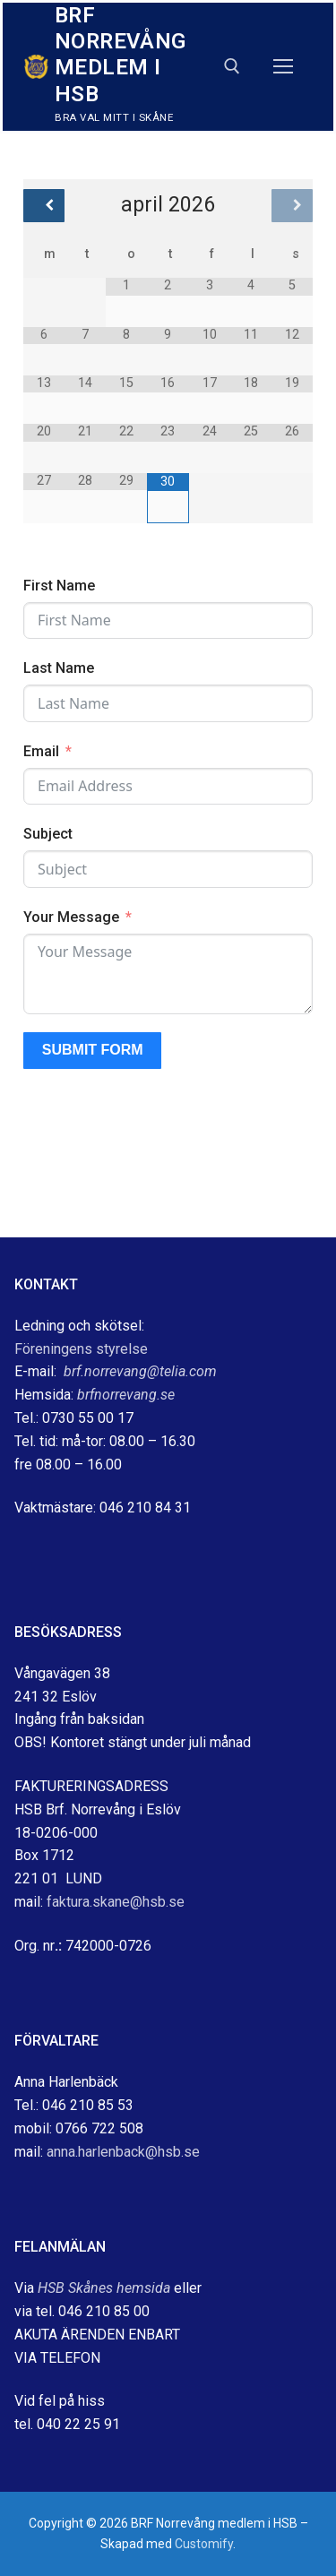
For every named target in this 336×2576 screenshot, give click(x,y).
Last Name (58, 667)
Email (41, 751)
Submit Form (92, 1049)
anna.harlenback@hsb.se (123, 2151)
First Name (59, 585)
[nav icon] (283, 66)
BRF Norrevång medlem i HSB (120, 55)
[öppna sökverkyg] (232, 66)
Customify (204, 2544)
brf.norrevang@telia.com (140, 1371)
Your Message (71, 917)
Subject (48, 833)
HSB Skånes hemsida (104, 2287)
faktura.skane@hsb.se (116, 1901)
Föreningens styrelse (81, 1348)
